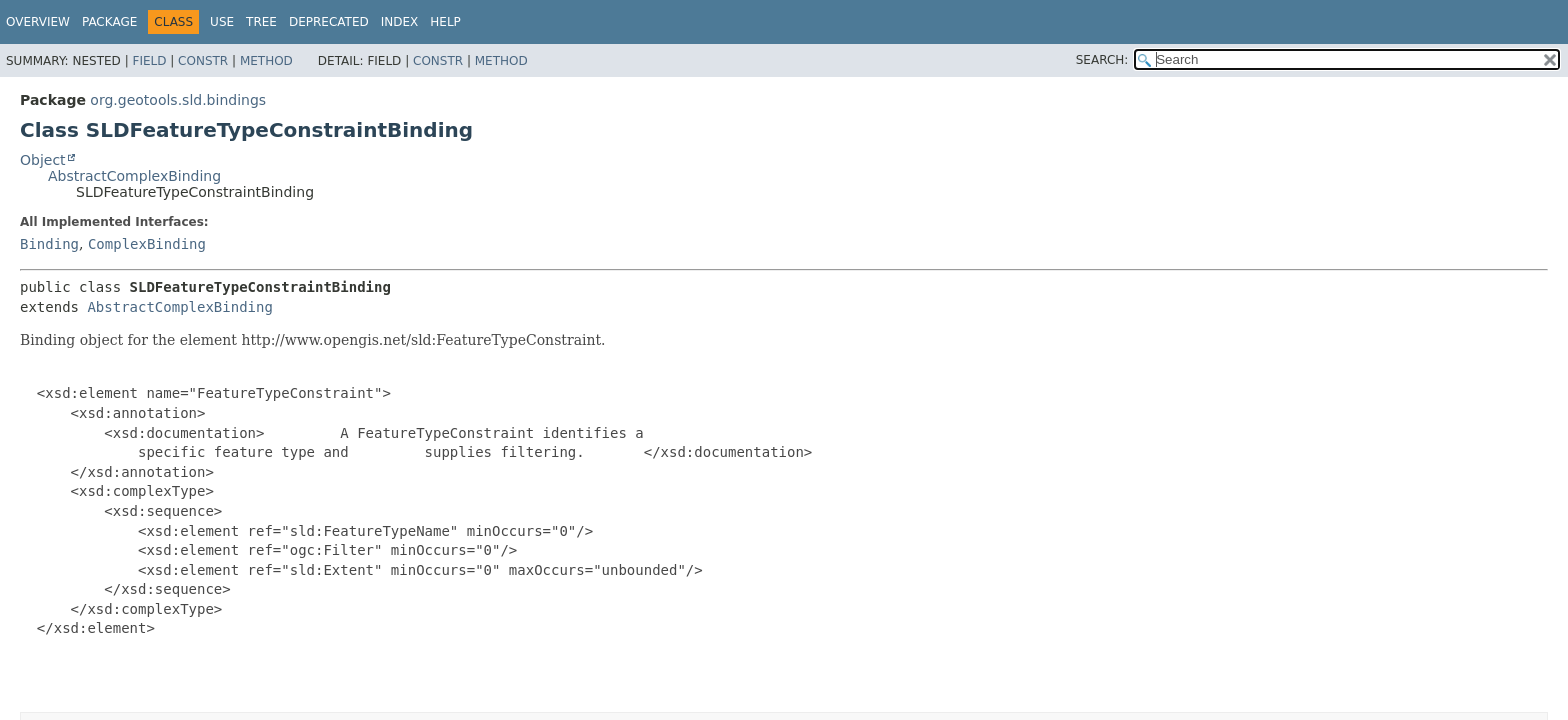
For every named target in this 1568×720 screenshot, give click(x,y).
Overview (38, 22)
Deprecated (329, 22)
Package (109, 22)
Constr (203, 61)
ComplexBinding (147, 244)
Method (266, 61)
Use (222, 22)
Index (400, 22)
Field (149, 61)
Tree (261, 22)
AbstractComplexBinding (134, 176)
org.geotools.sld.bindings (178, 100)
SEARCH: (1102, 60)
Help (445, 22)
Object (43, 160)
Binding (49, 244)
